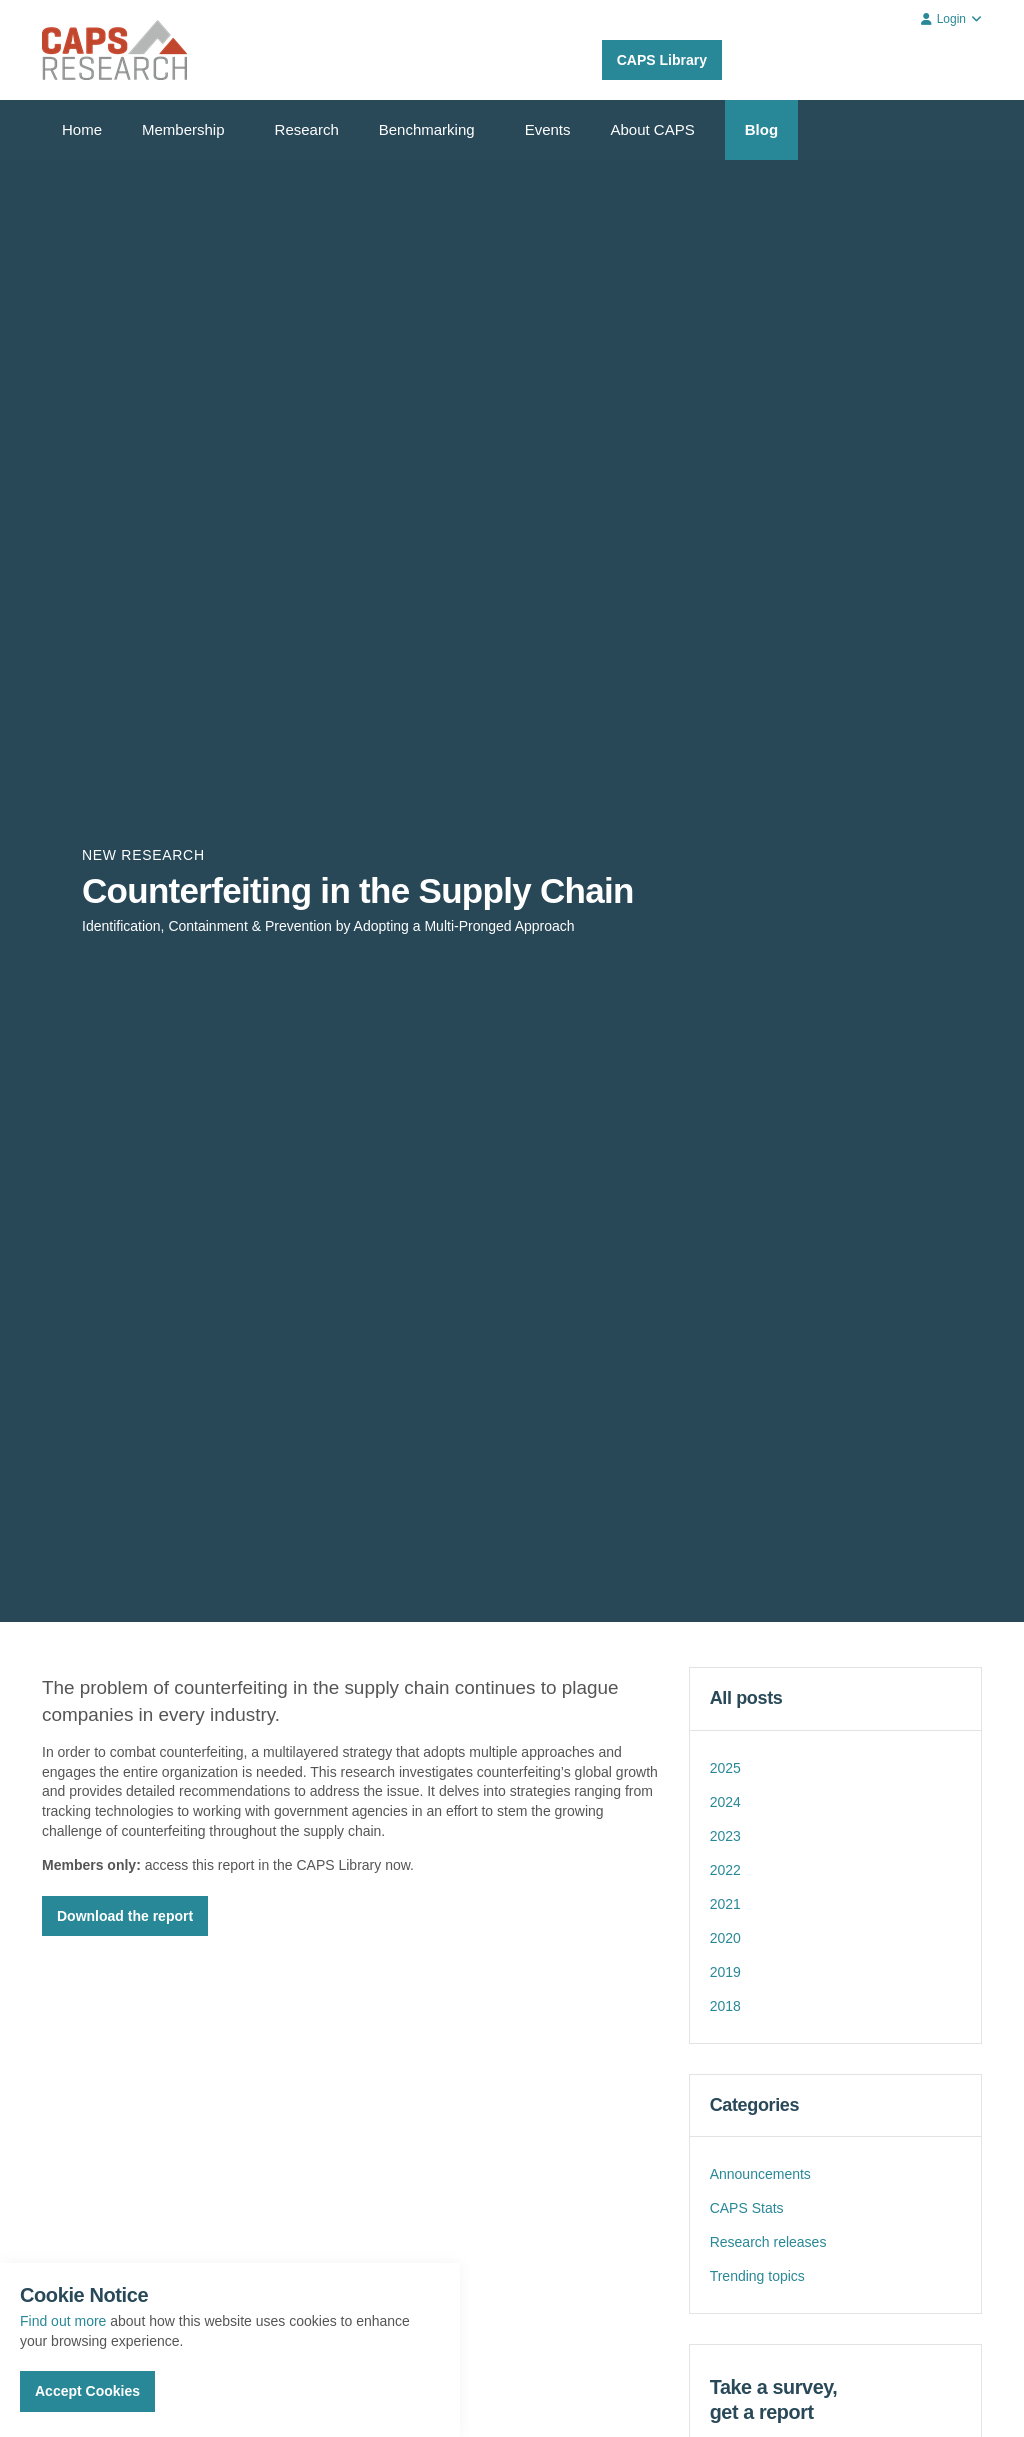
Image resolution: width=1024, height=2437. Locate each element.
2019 (725, 1972)
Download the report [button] (125, 1916)
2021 (725, 1904)
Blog (761, 129)
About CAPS (653, 129)
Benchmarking (427, 129)
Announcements (760, 2174)
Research (307, 129)
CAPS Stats (747, 2208)
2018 (725, 2006)
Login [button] (951, 19)
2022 (725, 1870)
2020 (725, 1938)
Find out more (63, 2321)
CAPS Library (662, 60)
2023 (725, 1836)
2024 (725, 1802)
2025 (725, 1768)
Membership (183, 129)
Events (548, 129)
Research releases (768, 2242)
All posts (746, 1698)
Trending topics (757, 2276)
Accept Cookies (87, 2391)
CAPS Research (114, 50)
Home (82, 129)
